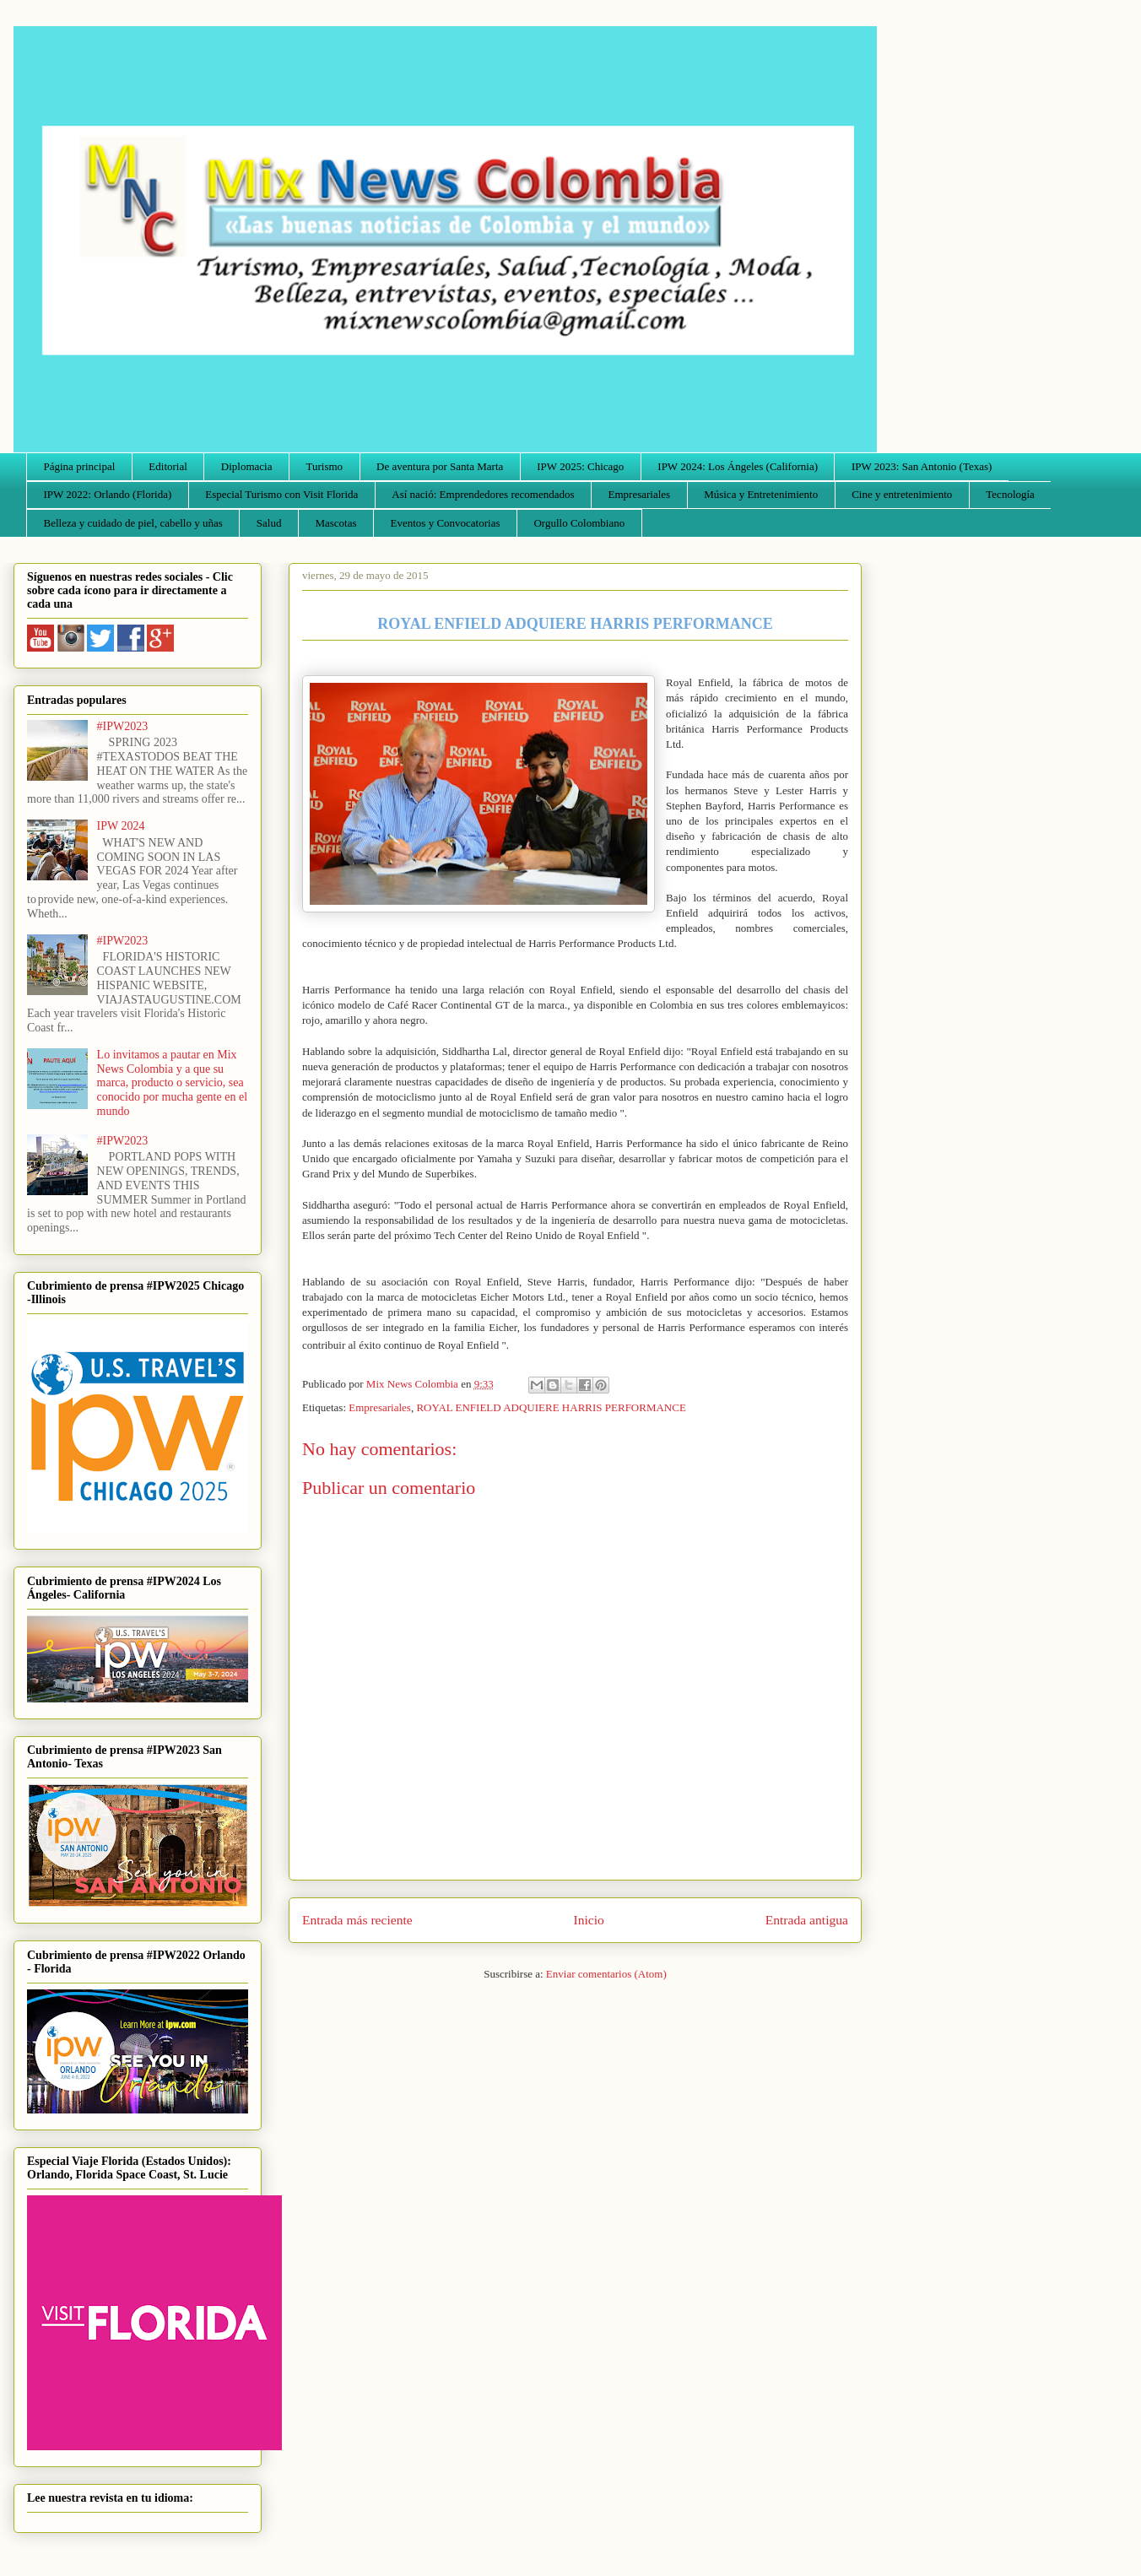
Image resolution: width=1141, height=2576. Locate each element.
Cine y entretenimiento (902, 494)
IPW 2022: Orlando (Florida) (108, 494)
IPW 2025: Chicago (580, 466)
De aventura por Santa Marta (439, 466)
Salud (269, 523)
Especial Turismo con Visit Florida (281, 494)
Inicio (589, 1920)
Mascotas (335, 523)
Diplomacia (247, 466)
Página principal (80, 466)
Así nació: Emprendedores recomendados (483, 494)
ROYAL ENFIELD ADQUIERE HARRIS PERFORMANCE (550, 1407)
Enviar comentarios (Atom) (606, 1973)
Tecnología (1010, 494)
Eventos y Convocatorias (445, 523)
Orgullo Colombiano (579, 523)
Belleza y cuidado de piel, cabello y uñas (133, 523)
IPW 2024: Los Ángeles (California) (737, 466)
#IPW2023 (123, 726)
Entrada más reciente (357, 1920)
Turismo (324, 466)
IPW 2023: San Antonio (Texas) (922, 466)
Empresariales (639, 494)
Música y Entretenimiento (761, 494)
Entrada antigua (806, 1920)
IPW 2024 (121, 826)
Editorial (168, 466)
